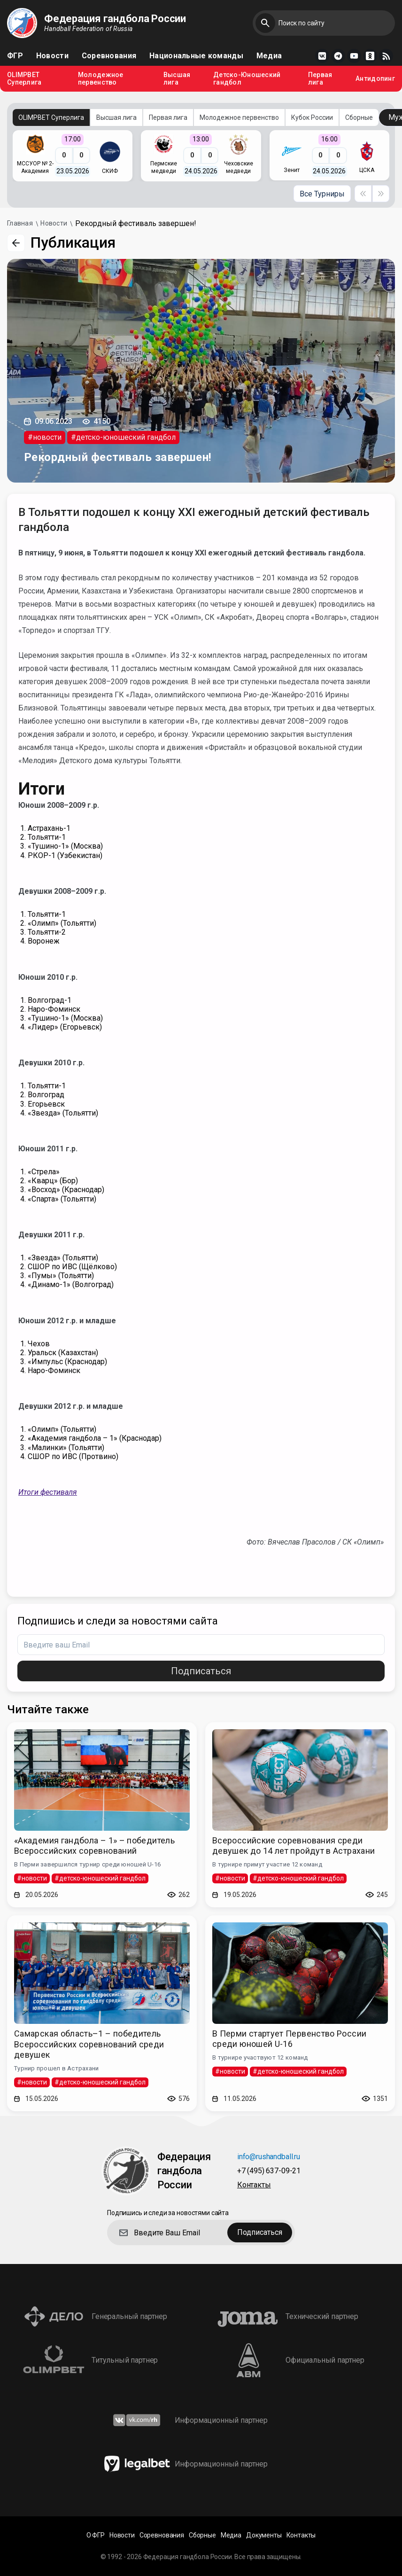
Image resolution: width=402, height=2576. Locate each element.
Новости (52, 56)
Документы (264, 2535)
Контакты (254, 2185)
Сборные (359, 117)
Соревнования (109, 56)
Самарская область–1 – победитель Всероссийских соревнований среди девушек (89, 2044)
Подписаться (201, 1671)
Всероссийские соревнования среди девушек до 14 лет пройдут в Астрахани (293, 1845)
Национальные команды (196, 56)
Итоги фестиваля (47, 1492)
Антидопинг (375, 78)
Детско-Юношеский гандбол (246, 78)
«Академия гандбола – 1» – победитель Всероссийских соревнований (94, 1845)
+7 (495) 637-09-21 (269, 2171)
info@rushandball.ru (268, 2157)
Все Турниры (322, 193)
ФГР (15, 56)
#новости (45, 437)
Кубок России (312, 117)
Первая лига (320, 78)
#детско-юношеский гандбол (123, 437)
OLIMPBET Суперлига (24, 78)
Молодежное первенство (101, 78)
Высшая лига (177, 78)
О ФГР (95, 2535)
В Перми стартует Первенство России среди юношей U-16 (289, 2039)
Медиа (269, 56)
